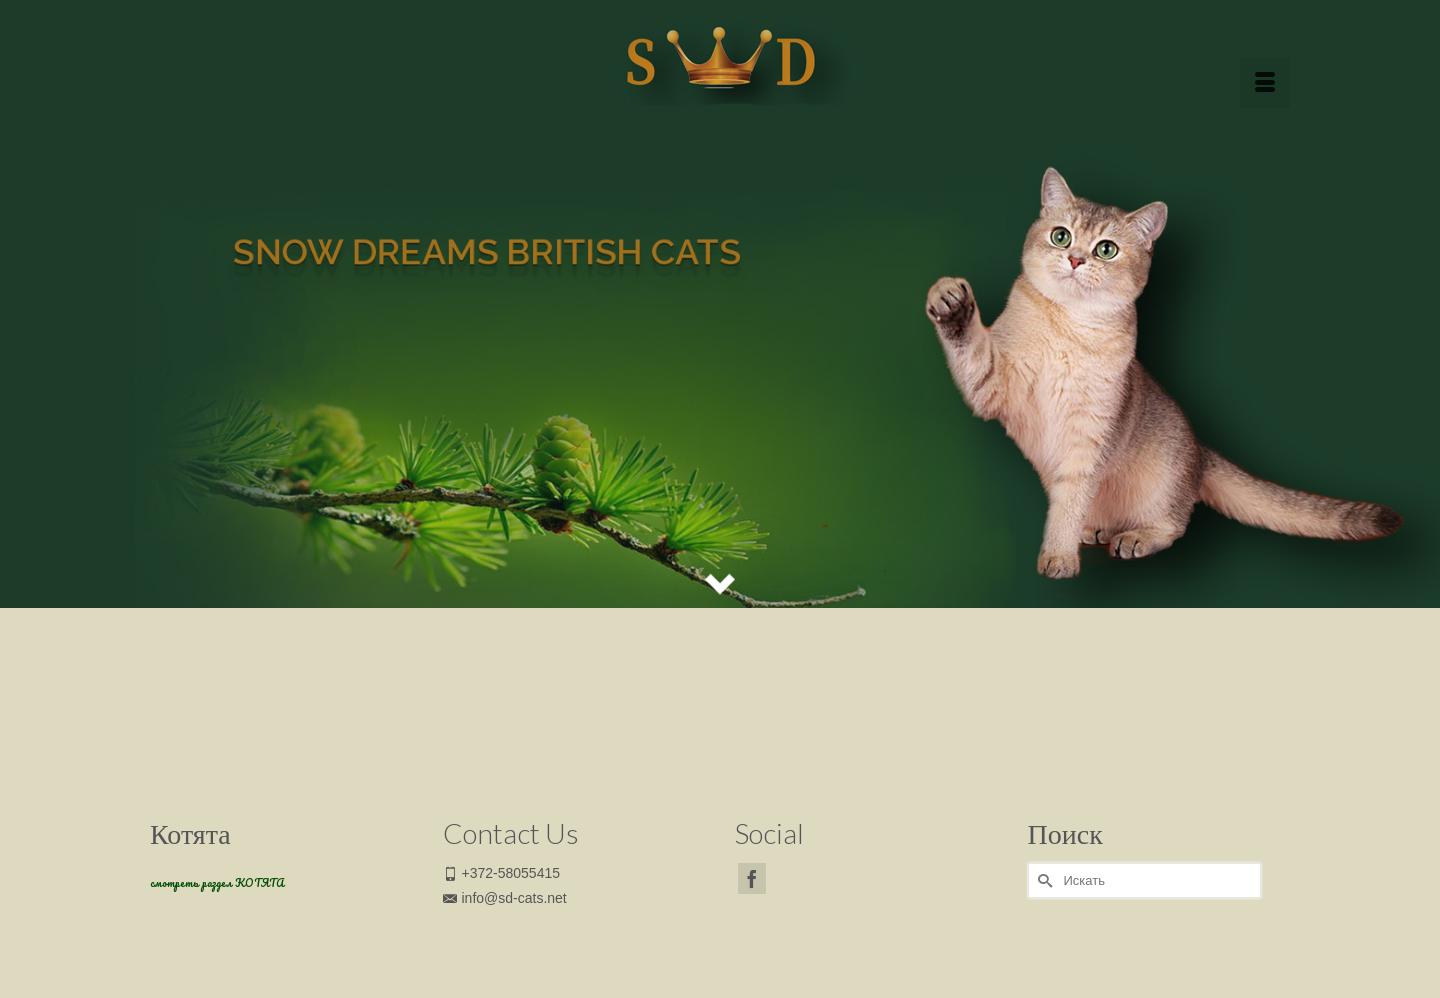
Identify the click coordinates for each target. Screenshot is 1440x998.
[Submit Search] (1043, 880)
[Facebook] (752, 878)
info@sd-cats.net (505, 898)
